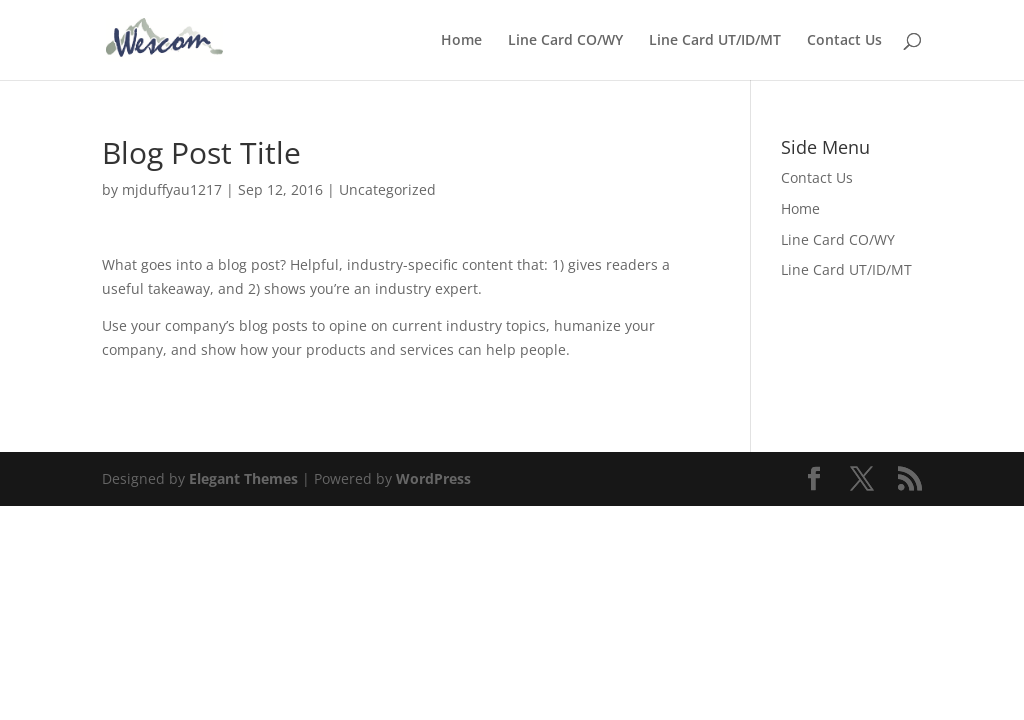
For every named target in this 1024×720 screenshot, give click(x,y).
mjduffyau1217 (172, 189)
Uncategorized (387, 189)
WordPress (433, 478)
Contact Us (844, 41)
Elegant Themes (243, 478)
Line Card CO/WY (565, 41)
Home (461, 41)
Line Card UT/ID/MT (715, 41)
